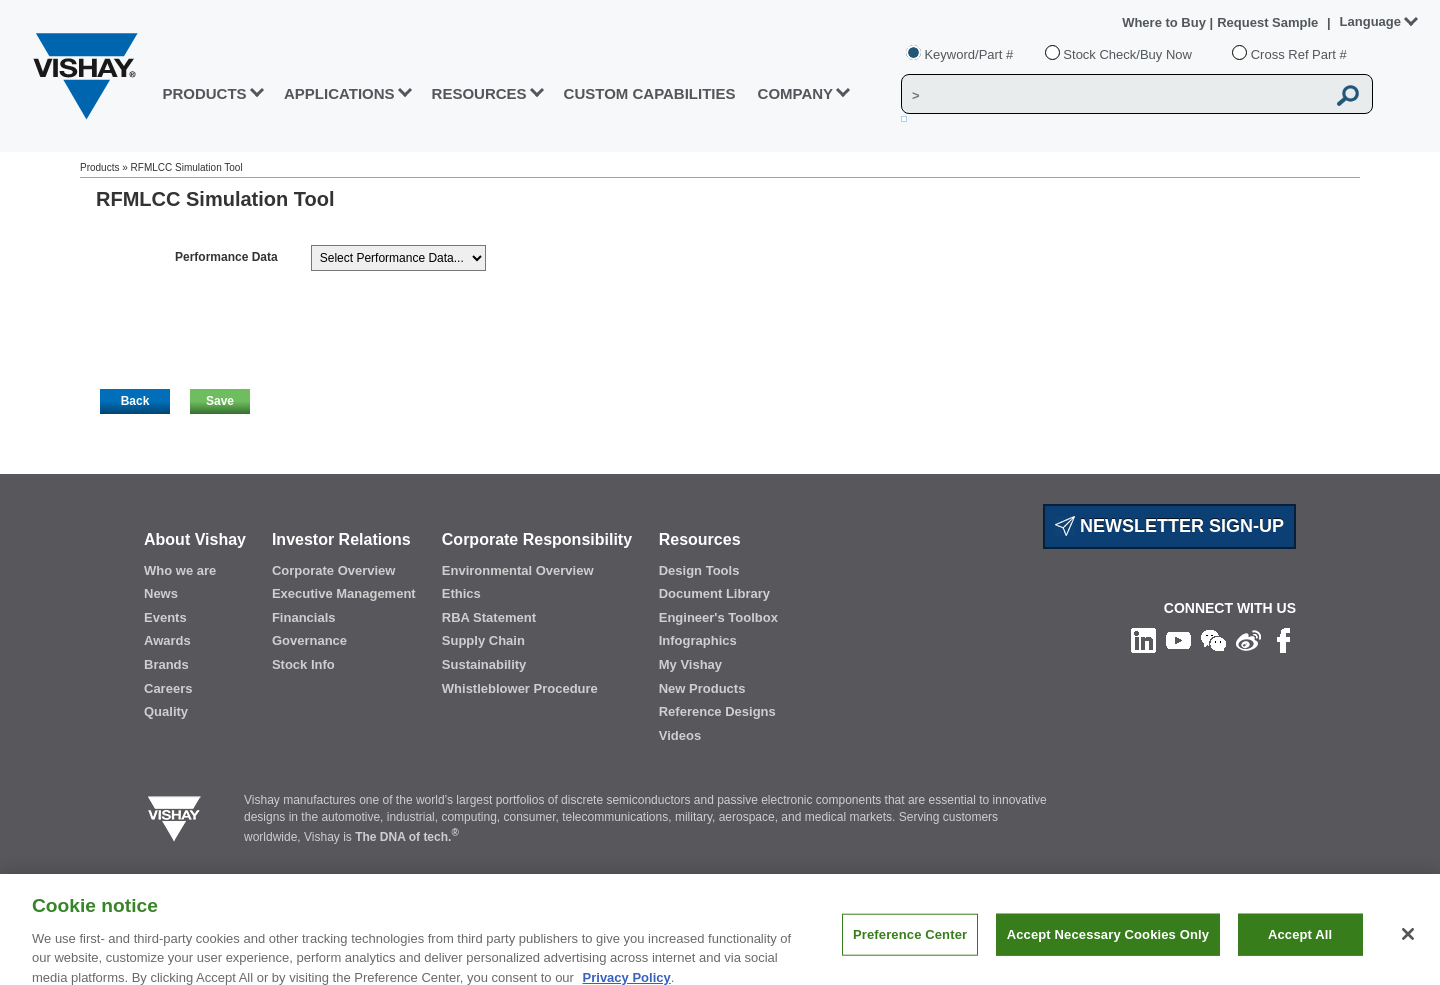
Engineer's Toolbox (718, 617)
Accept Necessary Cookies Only (1108, 945)
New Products (702, 688)
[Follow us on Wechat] (1213, 639)
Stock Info (303, 664)
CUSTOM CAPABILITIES (650, 93)
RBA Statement (489, 617)
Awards (167, 640)
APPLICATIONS (339, 93)
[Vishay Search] (1113, 95)
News (161, 593)
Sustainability (484, 664)
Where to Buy (1165, 22)
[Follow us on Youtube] (1178, 639)
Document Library (714, 593)
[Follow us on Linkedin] (1143, 639)
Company (796, 93)
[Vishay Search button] (1348, 95)
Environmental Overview (518, 570)
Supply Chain (483, 640)
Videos (680, 735)
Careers (168, 688)
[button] (135, 401)
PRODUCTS (204, 93)
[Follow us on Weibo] (1248, 639)
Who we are (180, 570)
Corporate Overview (334, 570)
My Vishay (690, 664)
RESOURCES (479, 93)
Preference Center (910, 945)
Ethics (461, 593)
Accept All (1300, 945)
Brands (166, 664)
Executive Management (344, 593)
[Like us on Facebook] (1283, 639)
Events (165, 617)
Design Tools (699, 570)
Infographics (698, 640)
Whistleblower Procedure (520, 688)
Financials (304, 617)
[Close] (1408, 946)
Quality (166, 711)
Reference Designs (717, 711)
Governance (309, 640)
